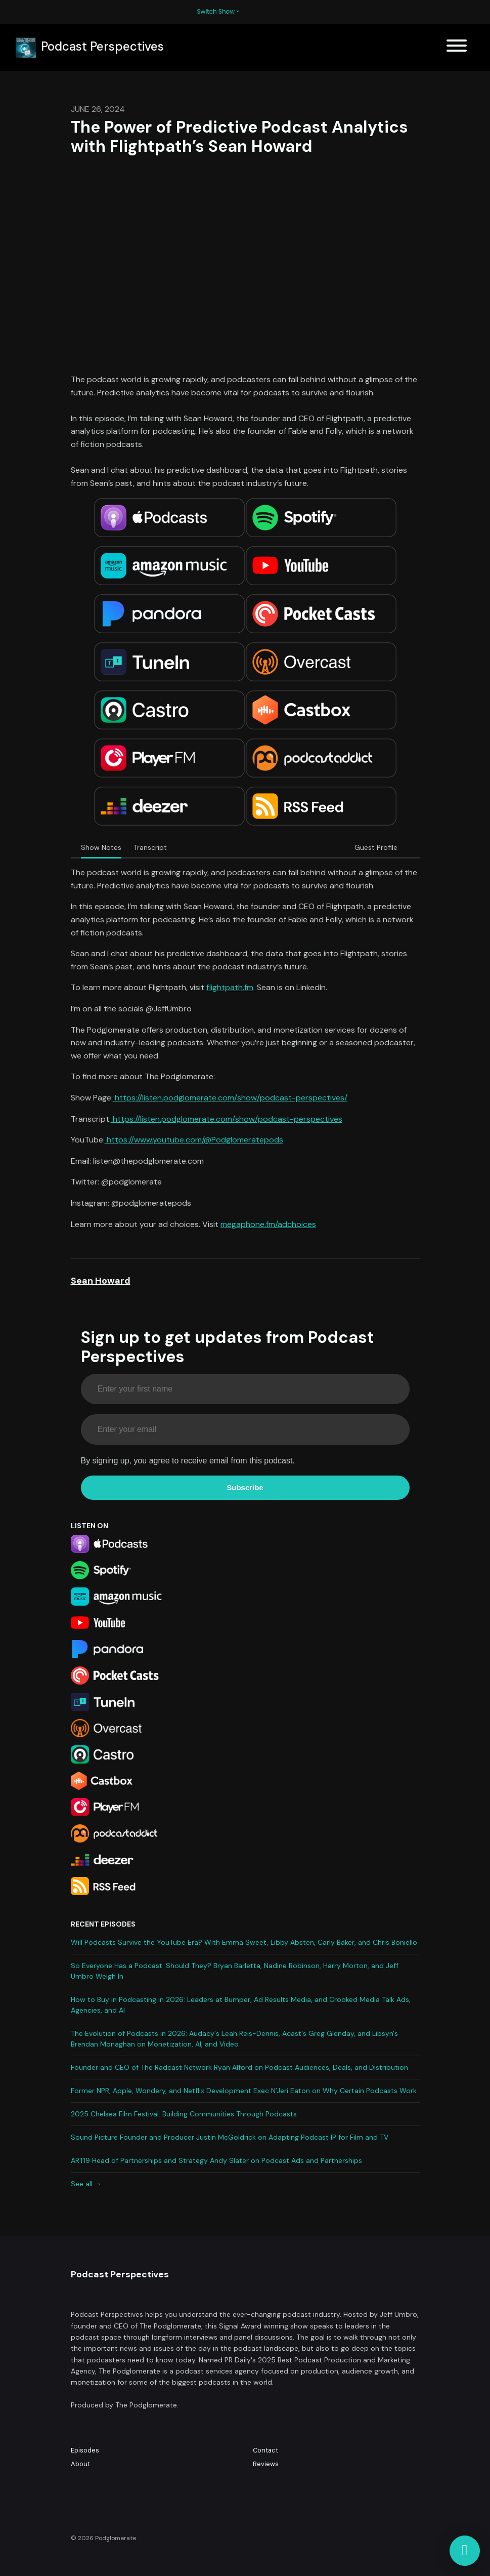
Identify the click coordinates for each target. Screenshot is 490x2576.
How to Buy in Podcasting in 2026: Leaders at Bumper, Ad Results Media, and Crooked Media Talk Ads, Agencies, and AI (241, 2005)
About (80, 2464)
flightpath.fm (229, 987)
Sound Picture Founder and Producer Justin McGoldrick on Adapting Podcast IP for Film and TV (229, 2137)
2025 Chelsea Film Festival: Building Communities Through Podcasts (184, 2113)
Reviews (266, 2464)
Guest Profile (375, 847)
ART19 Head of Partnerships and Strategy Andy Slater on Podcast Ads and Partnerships (216, 2160)
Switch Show (216, 11)
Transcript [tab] (150, 847)
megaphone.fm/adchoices (268, 1224)
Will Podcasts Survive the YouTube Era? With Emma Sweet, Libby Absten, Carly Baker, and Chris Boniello (244, 1942)
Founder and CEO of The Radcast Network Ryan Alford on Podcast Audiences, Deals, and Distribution (239, 2067)
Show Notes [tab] (101, 847)
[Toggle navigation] (456, 47)
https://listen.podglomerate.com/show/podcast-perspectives (226, 1119)
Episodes (85, 2450)
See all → (86, 2183)
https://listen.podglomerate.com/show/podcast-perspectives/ (230, 1097)
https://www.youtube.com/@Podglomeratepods (194, 1139)
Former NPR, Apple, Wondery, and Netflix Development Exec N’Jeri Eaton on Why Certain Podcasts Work (244, 2090)
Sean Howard (100, 1281)
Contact (265, 2450)
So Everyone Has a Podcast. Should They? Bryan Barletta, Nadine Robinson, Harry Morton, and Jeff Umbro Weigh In (234, 1971)
